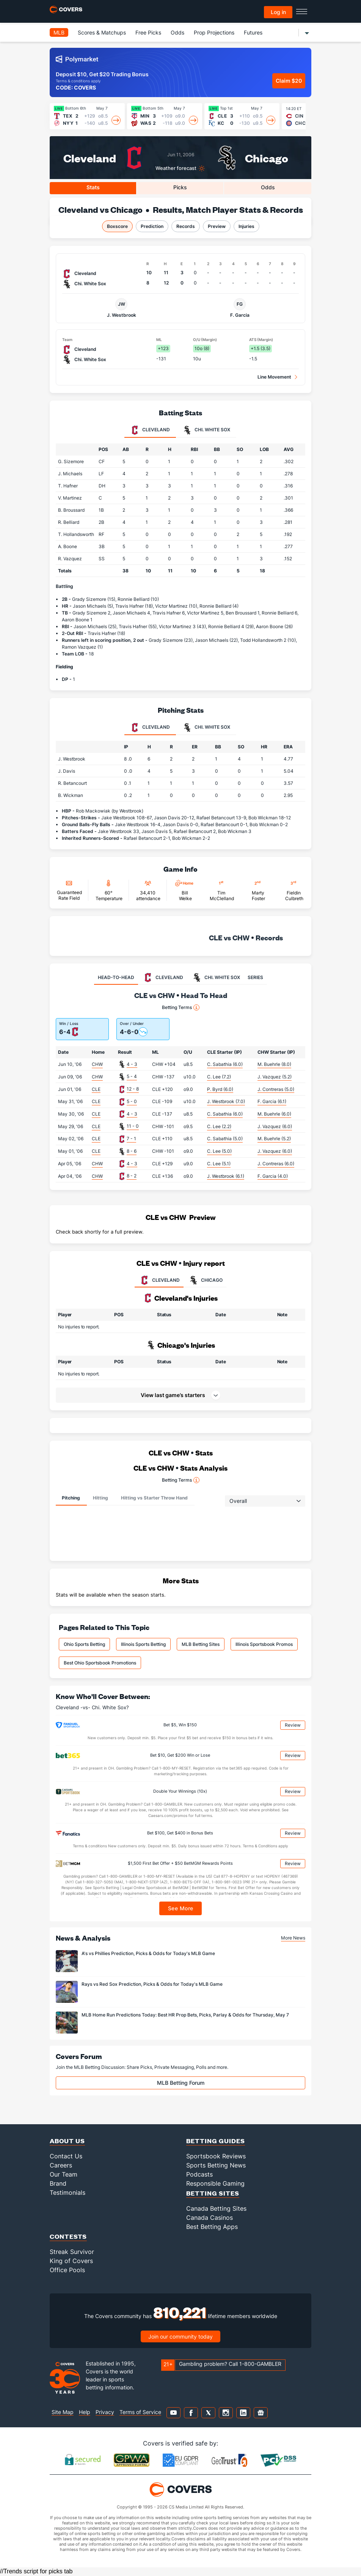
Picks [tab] (180, 187)
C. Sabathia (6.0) (225, 1064)
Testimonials (67, 2192)
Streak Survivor (72, 2251)
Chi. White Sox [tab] (206, 430)
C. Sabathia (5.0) (225, 1138)
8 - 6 (132, 1151)
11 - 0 (133, 1126)
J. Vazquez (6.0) (274, 1126)
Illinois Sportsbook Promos (264, 1644)
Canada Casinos (209, 2217)
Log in (278, 12)
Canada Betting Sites (216, 2208)
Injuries (246, 226)
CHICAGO (205, 1280)
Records (185, 226)
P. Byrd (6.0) (220, 1089)
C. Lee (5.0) (219, 1151)
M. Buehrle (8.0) (274, 1064)
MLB (58, 32)
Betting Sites (212, 2193)
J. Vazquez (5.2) (274, 1077)
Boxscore (117, 226)
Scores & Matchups (102, 32)
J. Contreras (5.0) (275, 1089)
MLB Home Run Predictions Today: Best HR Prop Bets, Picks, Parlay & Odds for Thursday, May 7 (185, 2015)
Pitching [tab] (71, 1498)
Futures (253, 32)
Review (293, 1725)
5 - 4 (132, 1076)
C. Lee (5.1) (219, 1163)
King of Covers (71, 2261)
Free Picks (148, 32)
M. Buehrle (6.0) (274, 1114)
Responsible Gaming (215, 2183)
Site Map (63, 2412)
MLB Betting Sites (201, 1644)
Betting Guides (215, 2140)
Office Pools (67, 2270)
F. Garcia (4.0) (272, 1176)
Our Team (63, 2174)
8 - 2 (132, 1176)
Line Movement (274, 377)
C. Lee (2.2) (219, 1126)
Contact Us (66, 2156)
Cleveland (89, 157)
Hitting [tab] (100, 1498)
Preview (217, 226)
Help (84, 2412)
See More (180, 1908)
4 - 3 (132, 1064)
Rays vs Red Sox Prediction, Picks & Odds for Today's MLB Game (152, 1984)
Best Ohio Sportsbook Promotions (100, 1663)
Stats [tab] (93, 187)
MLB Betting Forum (180, 2082)
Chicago (266, 157)
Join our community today (180, 2336)
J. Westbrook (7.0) (226, 1101)
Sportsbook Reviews (216, 2156)
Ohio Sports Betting (84, 1644)
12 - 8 (133, 1089)
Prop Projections (214, 32)
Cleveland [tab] (150, 430)
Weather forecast (175, 168)
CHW (97, 1064)
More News (293, 1938)
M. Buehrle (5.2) (274, 1138)
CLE (96, 1089)
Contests (68, 2236)
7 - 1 (131, 1138)
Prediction (152, 226)
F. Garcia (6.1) (271, 1101)
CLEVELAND (159, 1280)
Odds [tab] (268, 187)
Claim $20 (289, 80)
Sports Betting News (216, 2165)
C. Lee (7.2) (219, 1077)
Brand (58, 2183)
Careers (61, 2165)
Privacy (105, 2412)
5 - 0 (132, 1101)
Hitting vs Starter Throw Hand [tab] (154, 1498)
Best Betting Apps (212, 2226)
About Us (67, 2140)
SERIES (255, 977)
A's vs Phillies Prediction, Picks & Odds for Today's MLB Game (148, 1953)
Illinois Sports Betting (143, 1644)
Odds (177, 32)
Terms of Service (140, 2412)
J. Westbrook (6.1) (225, 1176)
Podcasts (199, 2174)
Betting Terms (180, 1007)
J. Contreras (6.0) (275, 1163)
